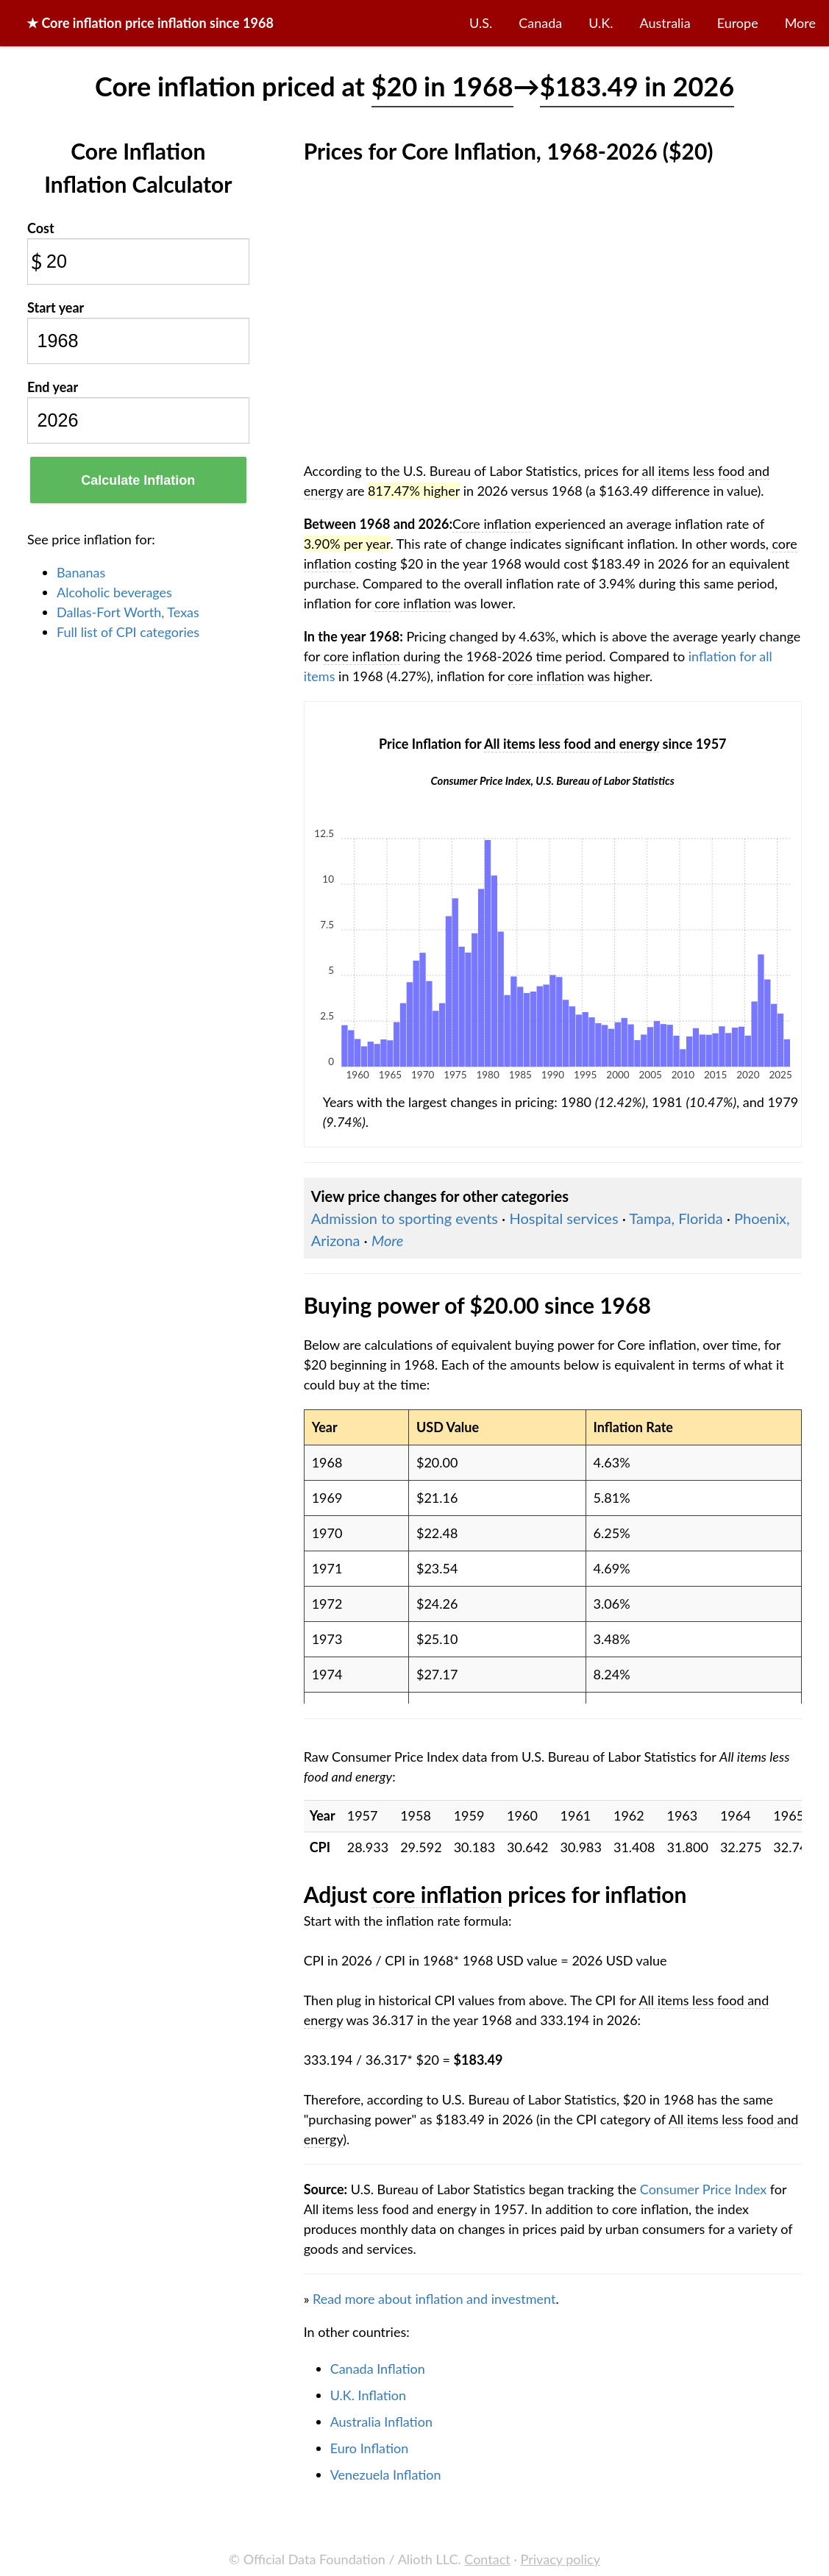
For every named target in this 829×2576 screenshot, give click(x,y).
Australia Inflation (381, 2421)
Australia (665, 23)
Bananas (81, 572)
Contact (487, 2559)
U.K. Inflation (368, 2395)
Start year (55, 307)
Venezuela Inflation (385, 2474)
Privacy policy (560, 2559)
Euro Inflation (369, 2448)
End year (52, 387)
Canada (540, 23)
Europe (737, 23)
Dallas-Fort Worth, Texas (128, 612)
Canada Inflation (377, 2368)
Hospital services (563, 1218)
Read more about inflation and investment (434, 2299)
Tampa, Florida (675, 1218)
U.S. (480, 23)
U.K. (600, 23)
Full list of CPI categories (128, 632)
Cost (40, 228)
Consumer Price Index (703, 2189)
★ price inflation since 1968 (150, 23)
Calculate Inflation (138, 480)
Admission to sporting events (404, 1218)
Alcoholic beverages (114, 592)
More (800, 23)
